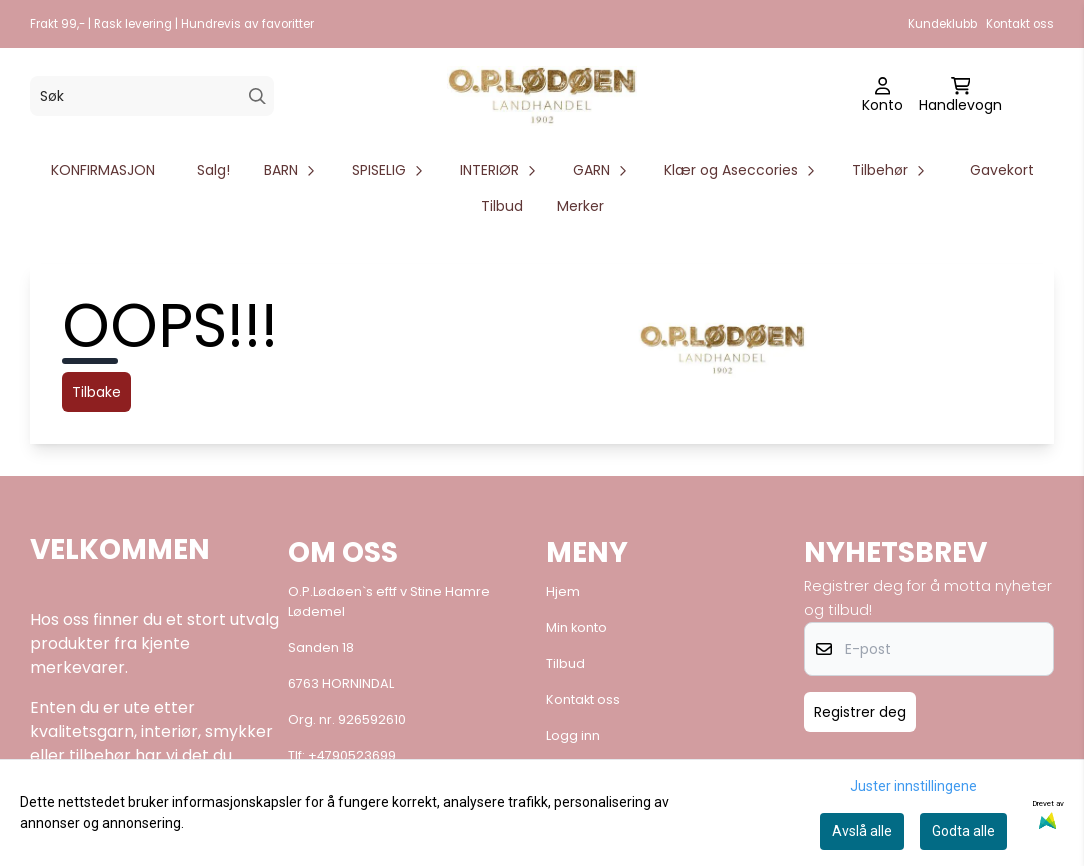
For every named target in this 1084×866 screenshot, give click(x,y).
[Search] (257, 96)
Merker (580, 206)
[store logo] (542, 96)
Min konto (576, 627)
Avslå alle (862, 831)
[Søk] (152, 96)
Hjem (563, 591)
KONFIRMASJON (103, 170)
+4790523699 (352, 755)
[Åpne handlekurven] (960, 96)
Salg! (213, 170)
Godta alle (963, 831)
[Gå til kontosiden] (882, 96)
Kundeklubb (942, 24)
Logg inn (573, 735)
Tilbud (502, 206)
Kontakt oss (1020, 24)
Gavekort (1002, 170)
